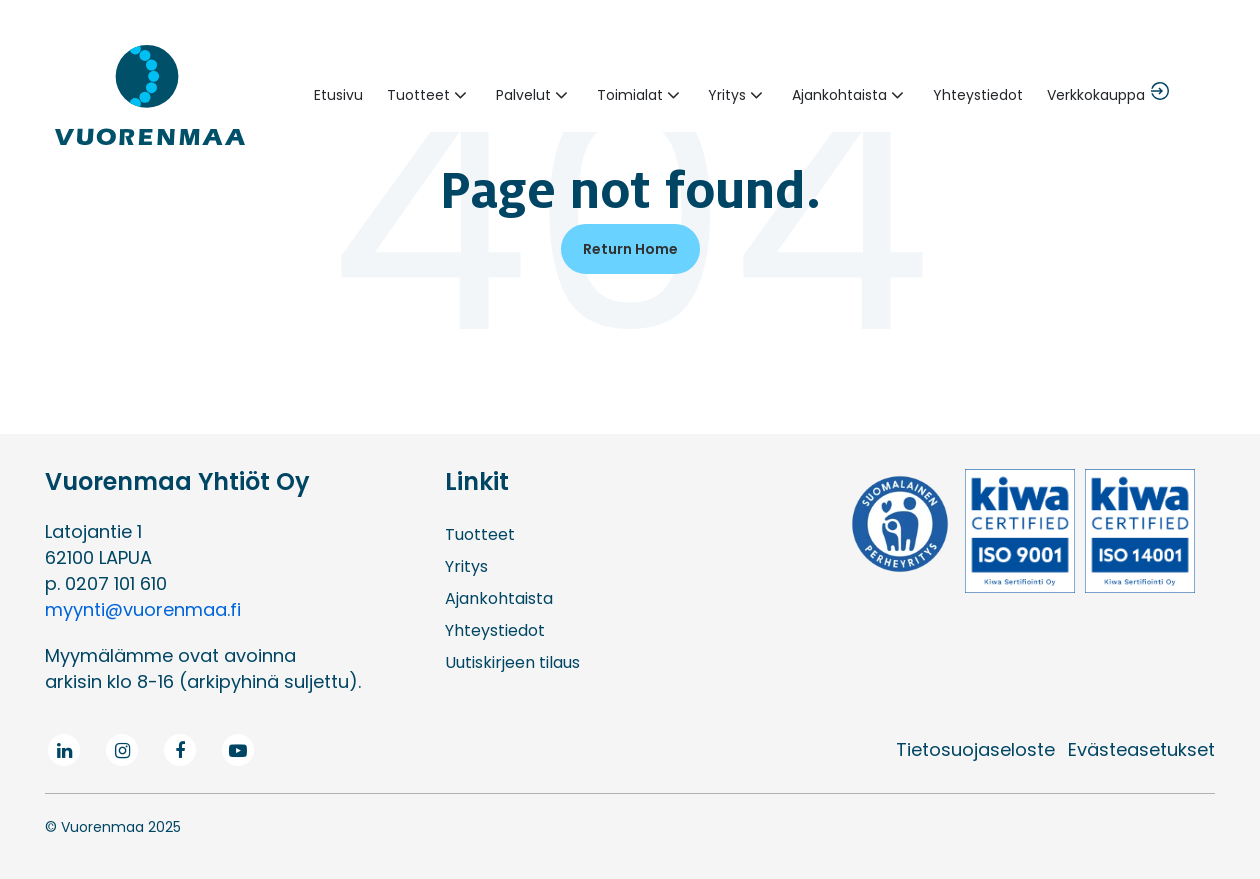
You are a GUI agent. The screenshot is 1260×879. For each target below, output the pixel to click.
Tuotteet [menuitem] (480, 534)
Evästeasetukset (1141, 749)
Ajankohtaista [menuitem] (499, 598)
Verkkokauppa (1096, 95)
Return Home (630, 249)
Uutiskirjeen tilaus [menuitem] (512, 662)
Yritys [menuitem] (466, 566)
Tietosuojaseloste (975, 749)
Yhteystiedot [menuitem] (495, 630)
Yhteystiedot (978, 95)
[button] (429, 95)
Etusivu (338, 95)
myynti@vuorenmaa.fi (143, 609)
